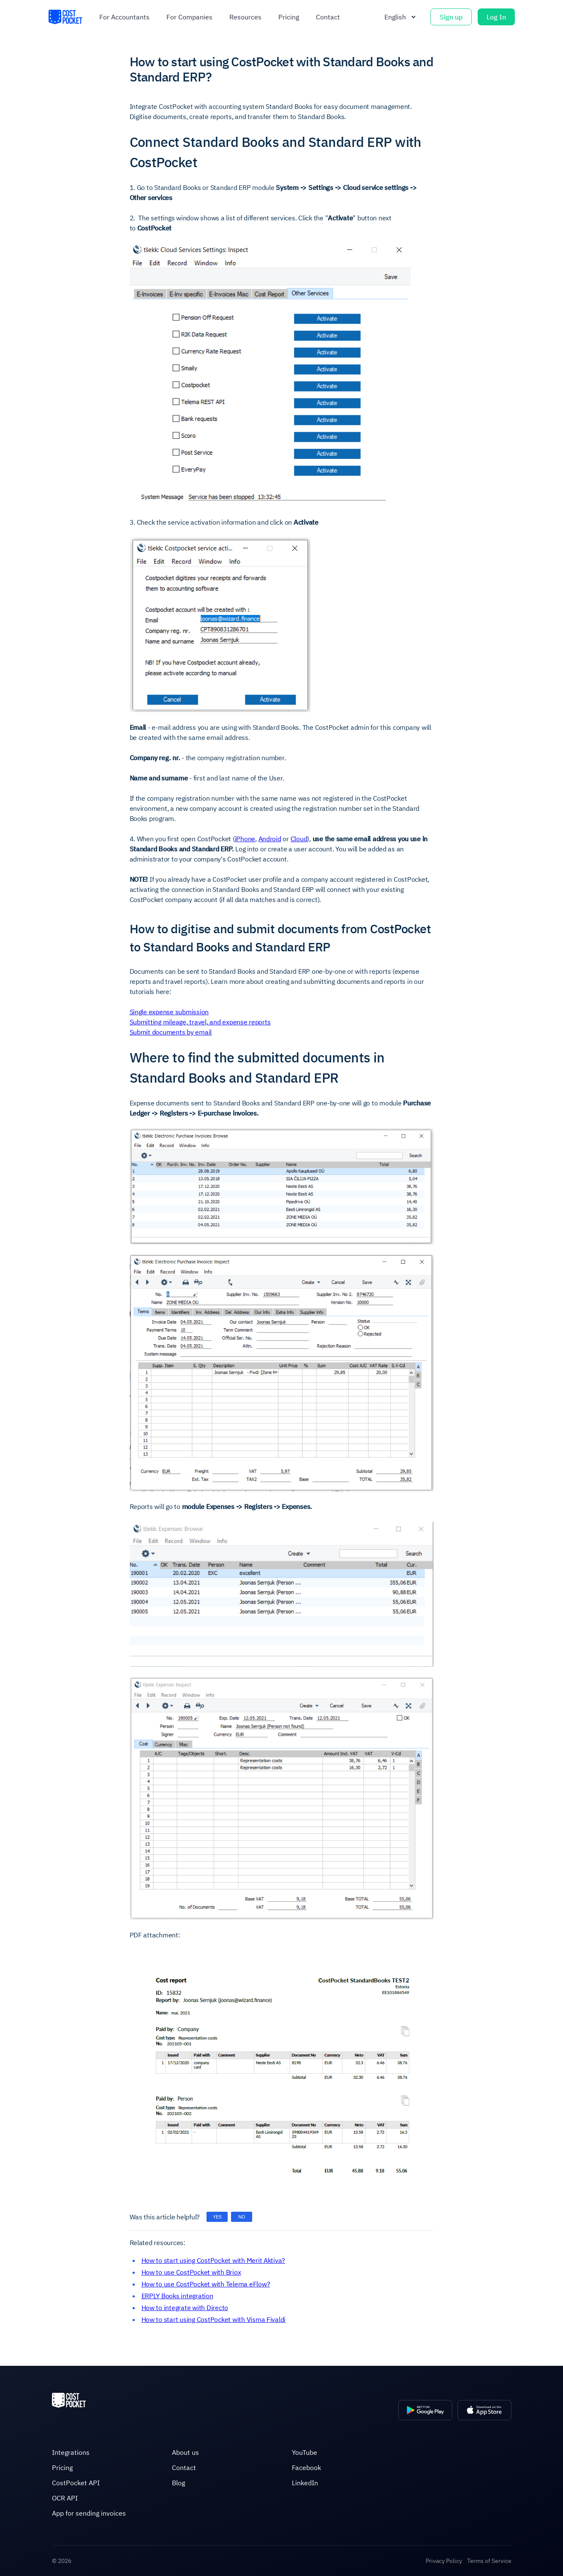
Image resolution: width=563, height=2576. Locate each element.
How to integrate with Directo (184, 2307)
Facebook (306, 2467)
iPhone (245, 838)
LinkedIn (305, 2482)
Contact (328, 17)
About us (185, 2452)
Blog (178, 2482)
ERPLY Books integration (177, 2296)
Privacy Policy (444, 2561)
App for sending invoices (89, 2513)
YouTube (304, 2452)
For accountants (124, 17)
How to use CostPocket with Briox (191, 2272)
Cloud (299, 838)
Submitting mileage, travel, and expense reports (200, 1022)
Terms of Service (489, 2561)
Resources (245, 17)
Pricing (288, 17)
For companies (189, 17)
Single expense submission (169, 1012)
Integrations (71, 2452)
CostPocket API (76, 2482)
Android (269, 838)
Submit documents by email (171, 1032)
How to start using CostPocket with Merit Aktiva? (213, 2260)
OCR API (65, 2498)
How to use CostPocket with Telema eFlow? (205, 2284)
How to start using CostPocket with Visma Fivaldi (213, 2319)
